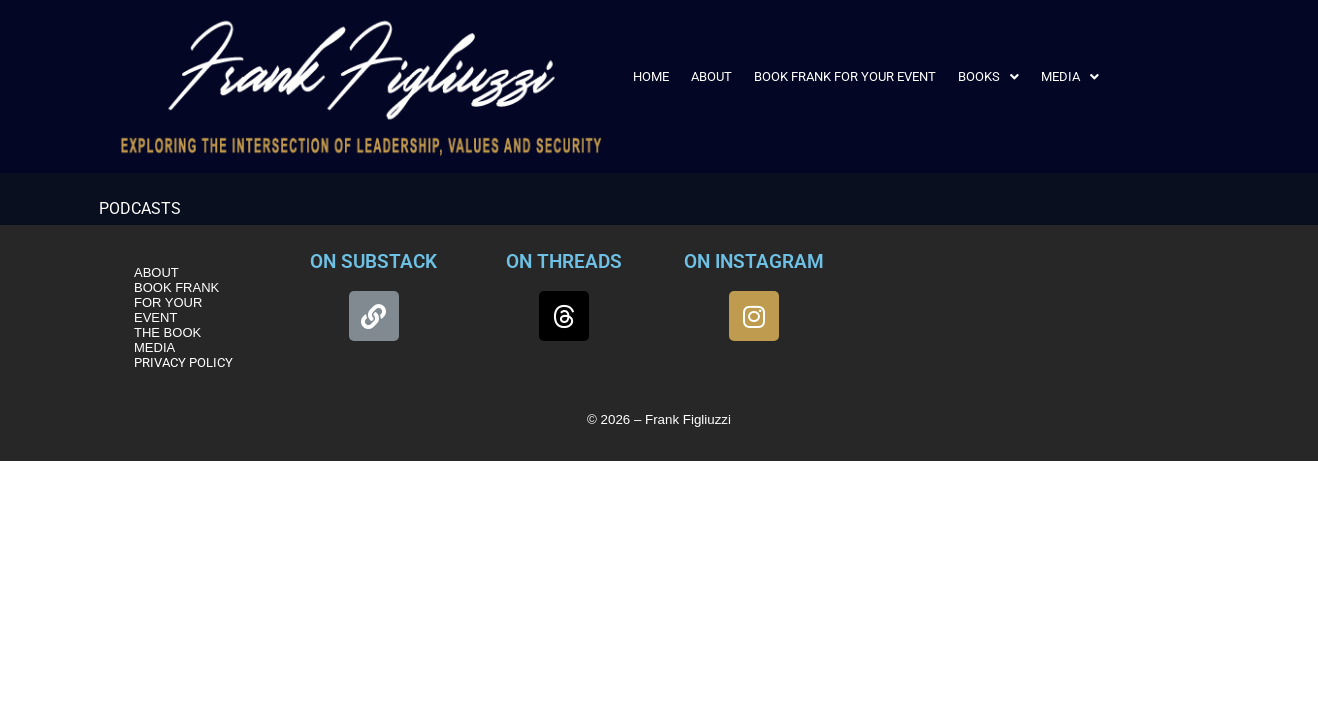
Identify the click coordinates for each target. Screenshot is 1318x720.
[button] (988, 76)
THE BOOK (167, 332)
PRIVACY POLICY (183, 362)
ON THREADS (564, 261)
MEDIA (1070, 76)
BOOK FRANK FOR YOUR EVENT (845, 76)
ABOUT (711, 76)
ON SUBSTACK (373, 261)
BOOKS (988, 76)
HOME (651, 76)
